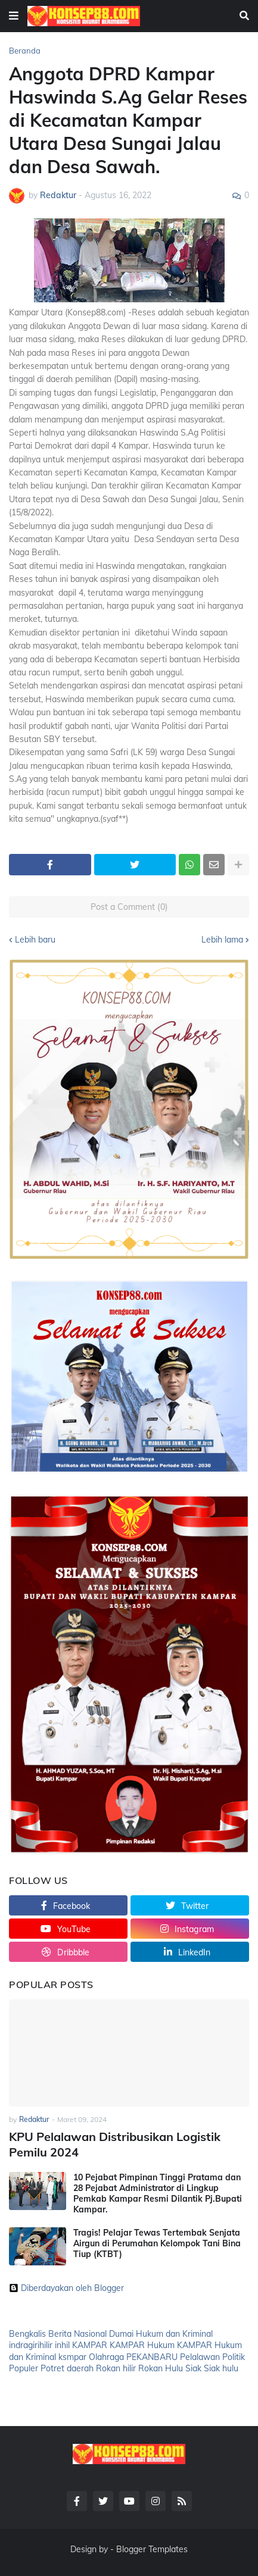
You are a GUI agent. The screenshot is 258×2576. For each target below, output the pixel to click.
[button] (13, 16)
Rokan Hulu (160, 2368)
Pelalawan (200, 2357)
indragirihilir (30, 2345)
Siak (193, 2368)
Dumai (121, 2333)
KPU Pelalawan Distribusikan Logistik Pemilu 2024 (114, 2144)
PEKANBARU (152, 2357)
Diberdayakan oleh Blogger (66, 2288)
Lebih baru (35, 939)
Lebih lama (222, 939)
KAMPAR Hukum (142, 2345)
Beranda (25, 50)
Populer (23, 2368)
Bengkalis (27, 2333)
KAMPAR (89, 2345)
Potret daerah (67, 2368)
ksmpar (72, 2357)
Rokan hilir (116, 2368)
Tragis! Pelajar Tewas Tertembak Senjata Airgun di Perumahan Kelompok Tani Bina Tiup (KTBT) (157, 2243)
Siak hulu (221, 2368)
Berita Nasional (77, 2333)
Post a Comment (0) (129, 907)
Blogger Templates (152, 2549)
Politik (233, 2357)
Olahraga (106, 2357)
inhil (62, 2345)
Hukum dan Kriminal (174, 2333)
